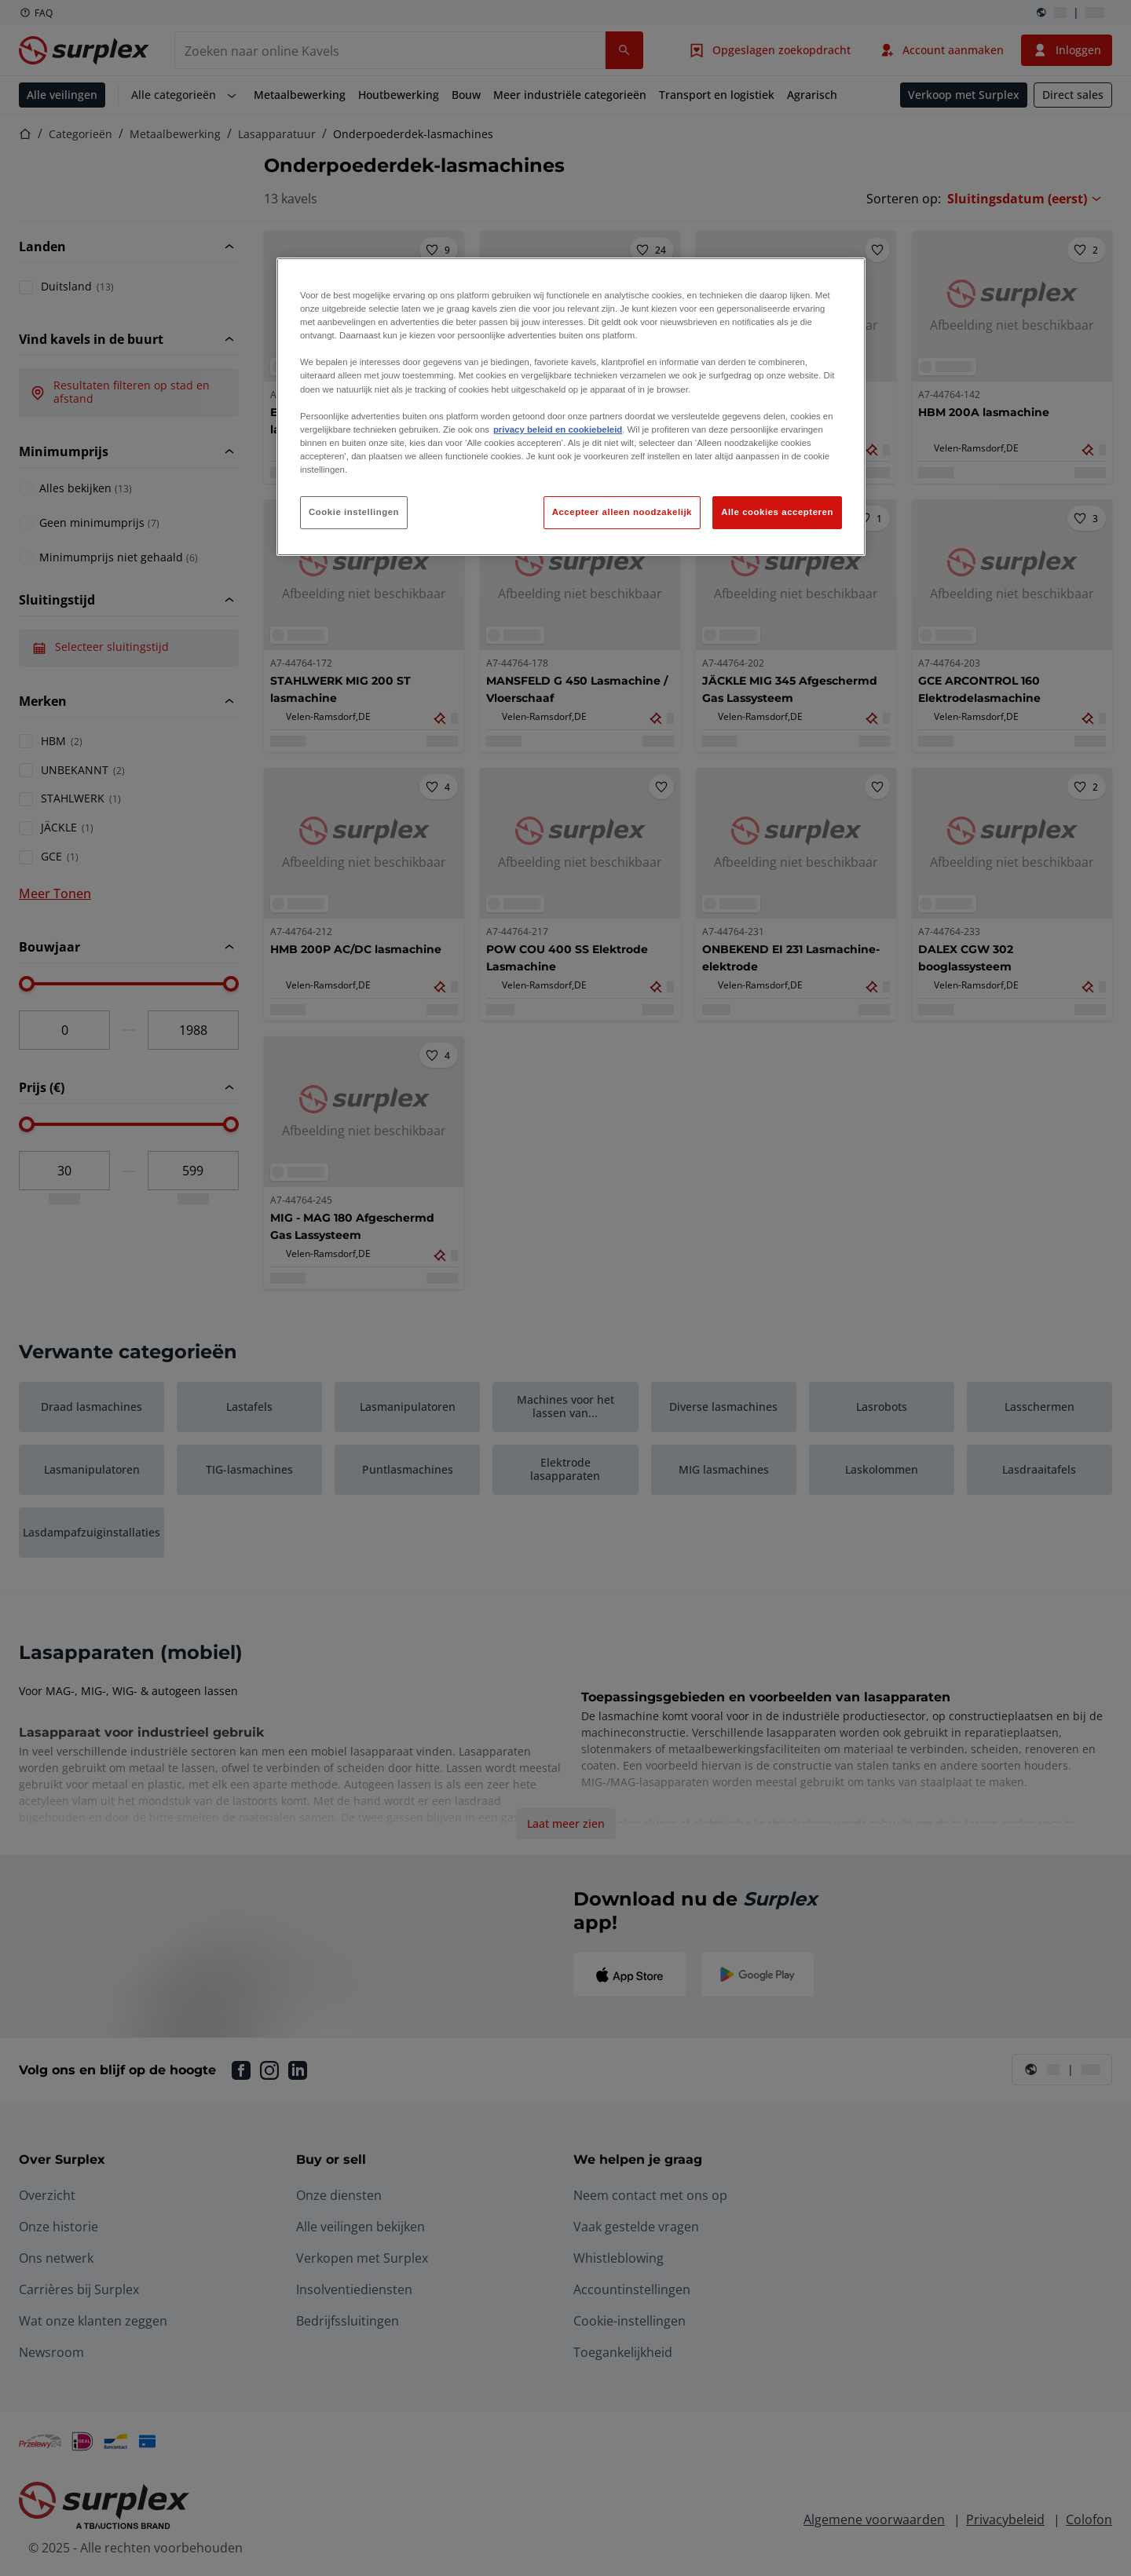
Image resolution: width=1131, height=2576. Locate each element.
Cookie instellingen (354, 512)
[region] (571, 407)
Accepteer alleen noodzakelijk (622, 512)
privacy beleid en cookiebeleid (557, 429)
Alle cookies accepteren (777, 512)
